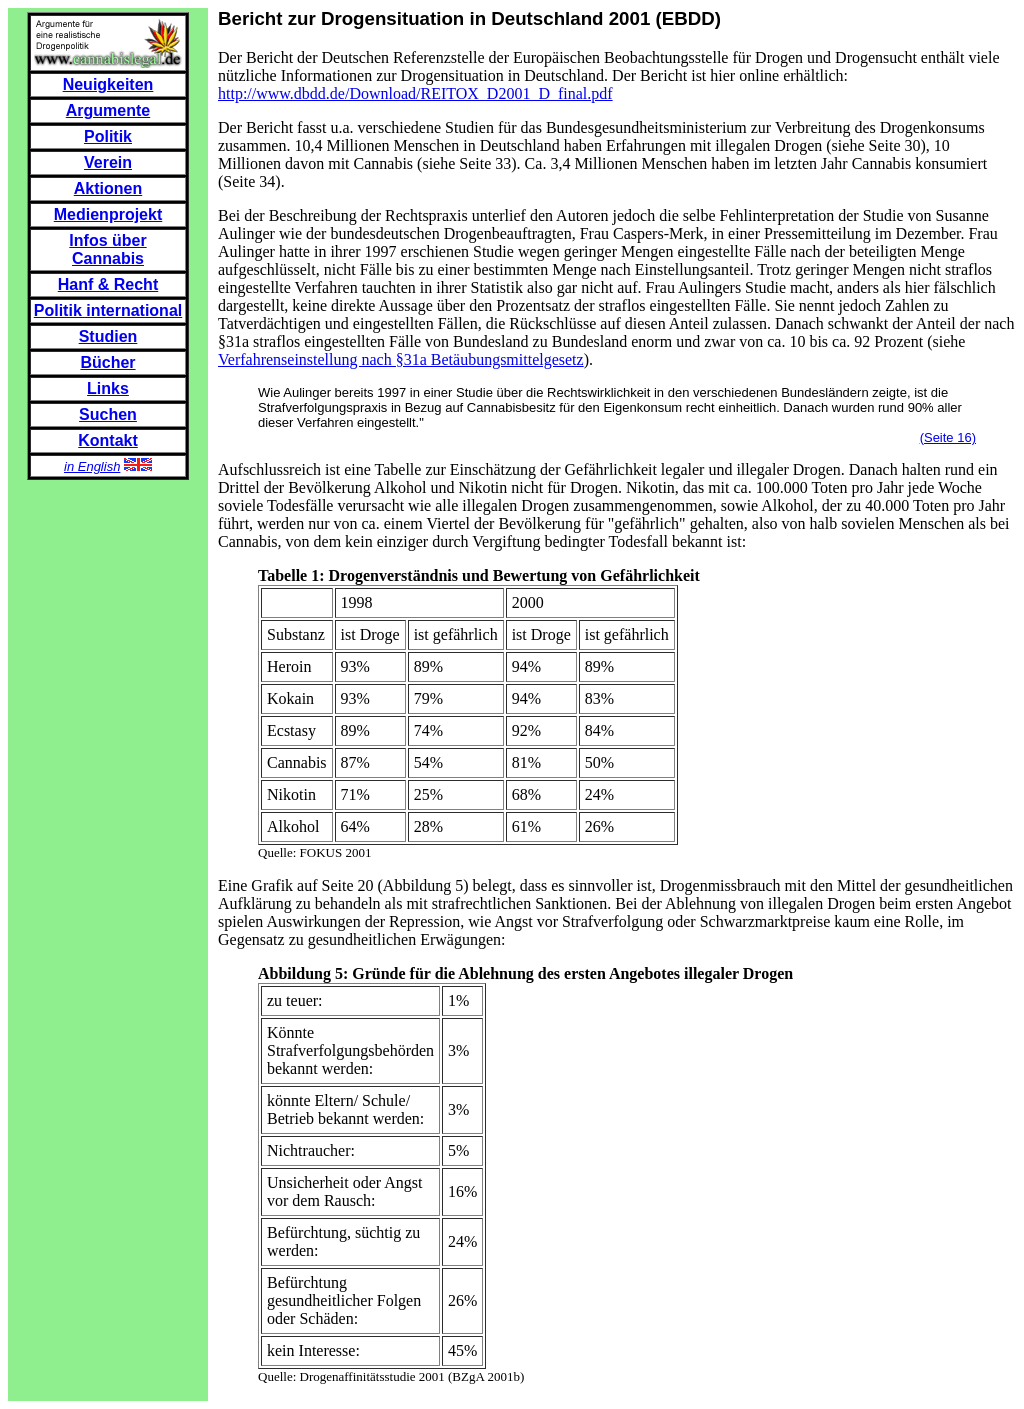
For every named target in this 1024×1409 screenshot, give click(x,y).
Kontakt (108, 440)
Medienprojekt (108, 214)
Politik (108, 136)
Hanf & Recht (108, 284)
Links (108, 388)
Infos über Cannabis (107, 249)
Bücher (107, 362)
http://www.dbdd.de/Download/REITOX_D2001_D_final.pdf (415, 93)
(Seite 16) (948, 437)
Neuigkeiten (108, 84)
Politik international (108, 310)
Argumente (108, 110)
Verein (108, 162)
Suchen (108, 414)
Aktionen (108, 188)
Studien (108, 336)
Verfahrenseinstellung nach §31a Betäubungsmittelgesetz (401, 359)
